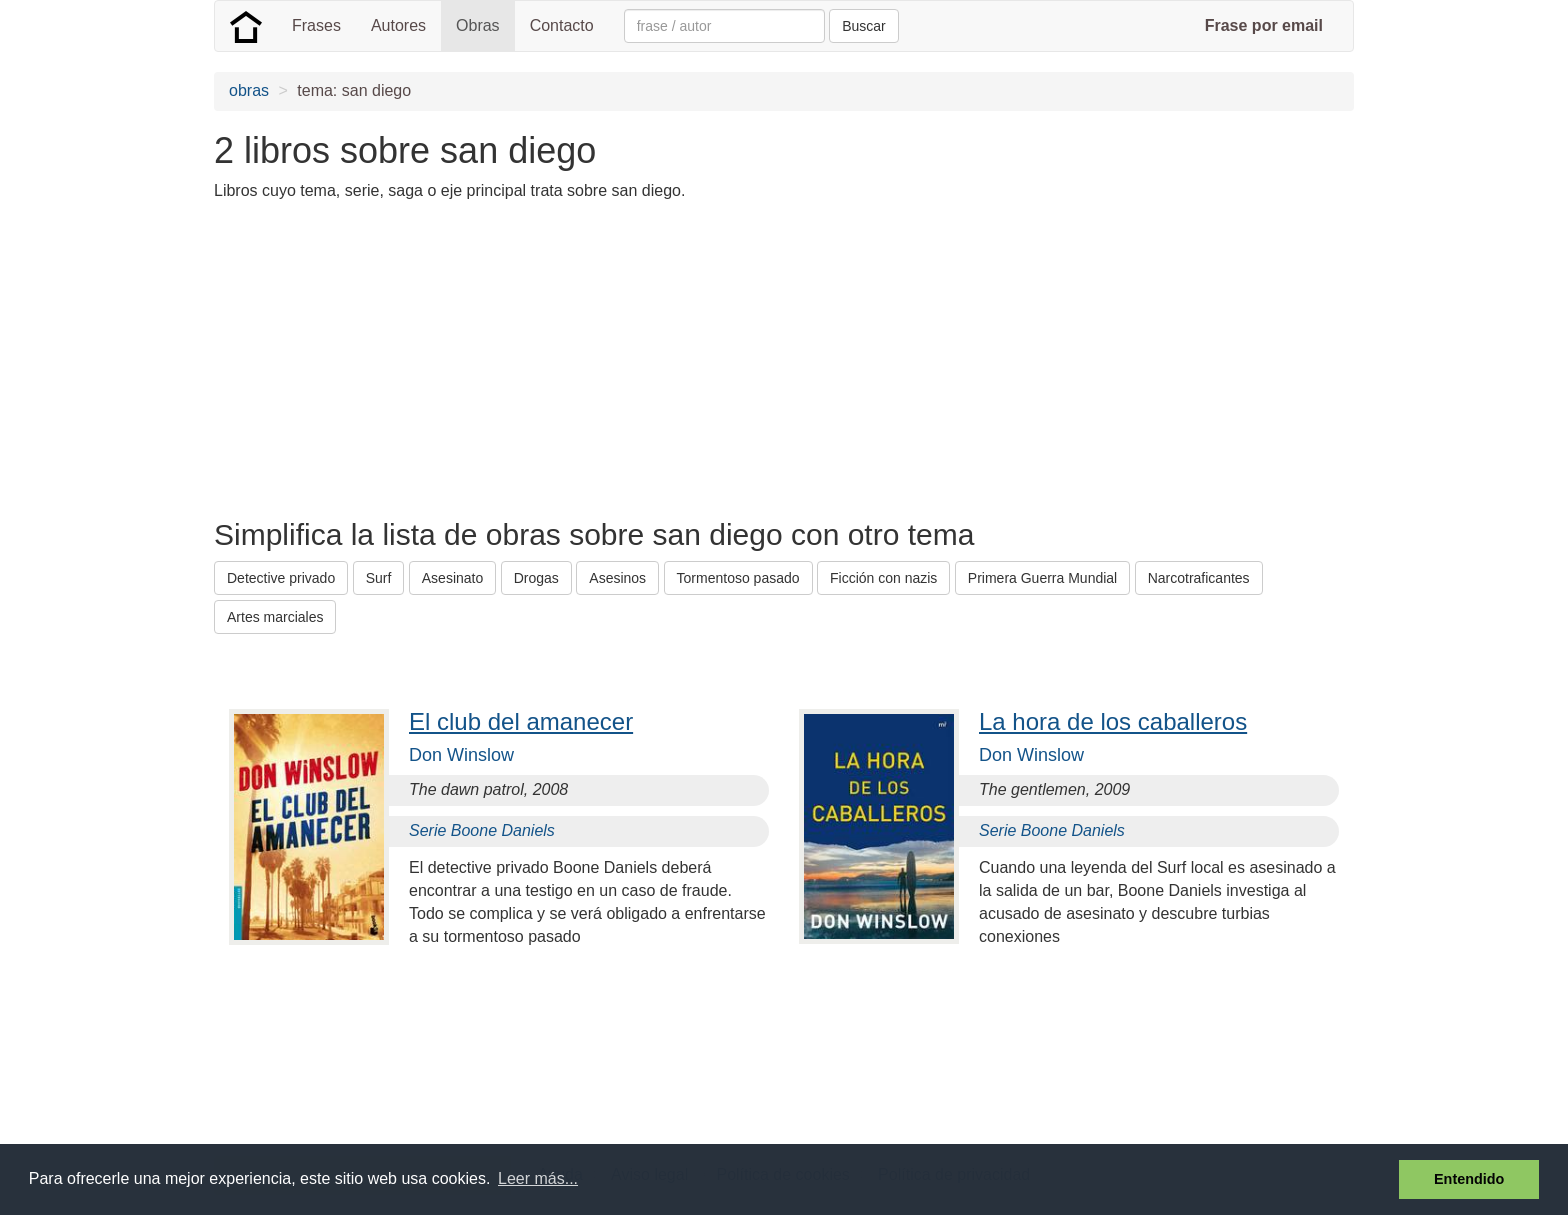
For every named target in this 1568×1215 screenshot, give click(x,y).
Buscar (864, 26)
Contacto (562, 25)
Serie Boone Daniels (482, 830)
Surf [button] (379, 578)
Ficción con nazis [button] (883, 578)
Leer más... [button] (538, 1178)
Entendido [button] (1469, 1179)
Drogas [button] (536, 578)
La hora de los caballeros (1113, 721)
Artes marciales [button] (275, 617)
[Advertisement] (578, 358)
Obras (478, 25)
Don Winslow (461, 755)
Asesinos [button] (617, 578)
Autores (398, 25)
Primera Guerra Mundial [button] (1042, 578)
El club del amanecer (521, 721)
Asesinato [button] (452, 578)
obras (249, 90)
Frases (316, 25)
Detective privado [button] (281, 578)
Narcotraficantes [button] (1199, 578)
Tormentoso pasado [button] (738, 578)
